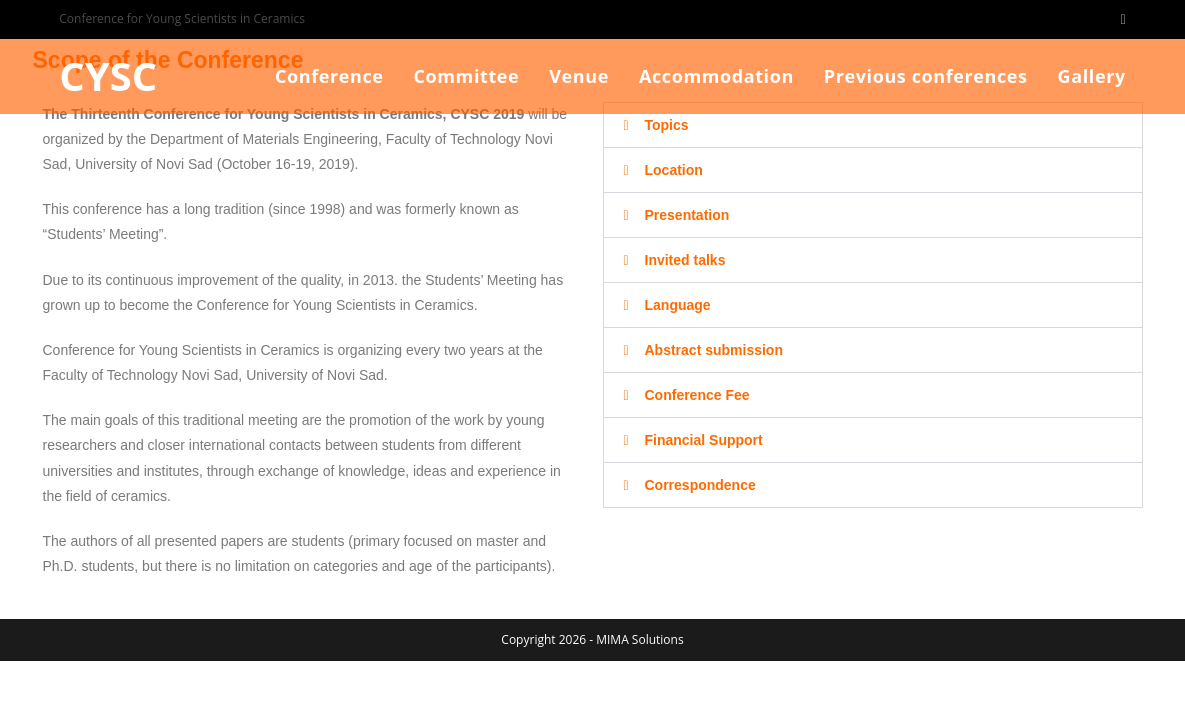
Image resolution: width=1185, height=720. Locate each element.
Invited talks (685, 260)
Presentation (687, 215)
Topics (667, 125)
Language (678, 305)
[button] (873, 125)
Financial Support (704, 440)
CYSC (108, 75)
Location (674, 170)
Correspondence (700, 485)
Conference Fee (697, 395)
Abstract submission (714, 350)
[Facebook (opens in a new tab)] (1120, 19)
